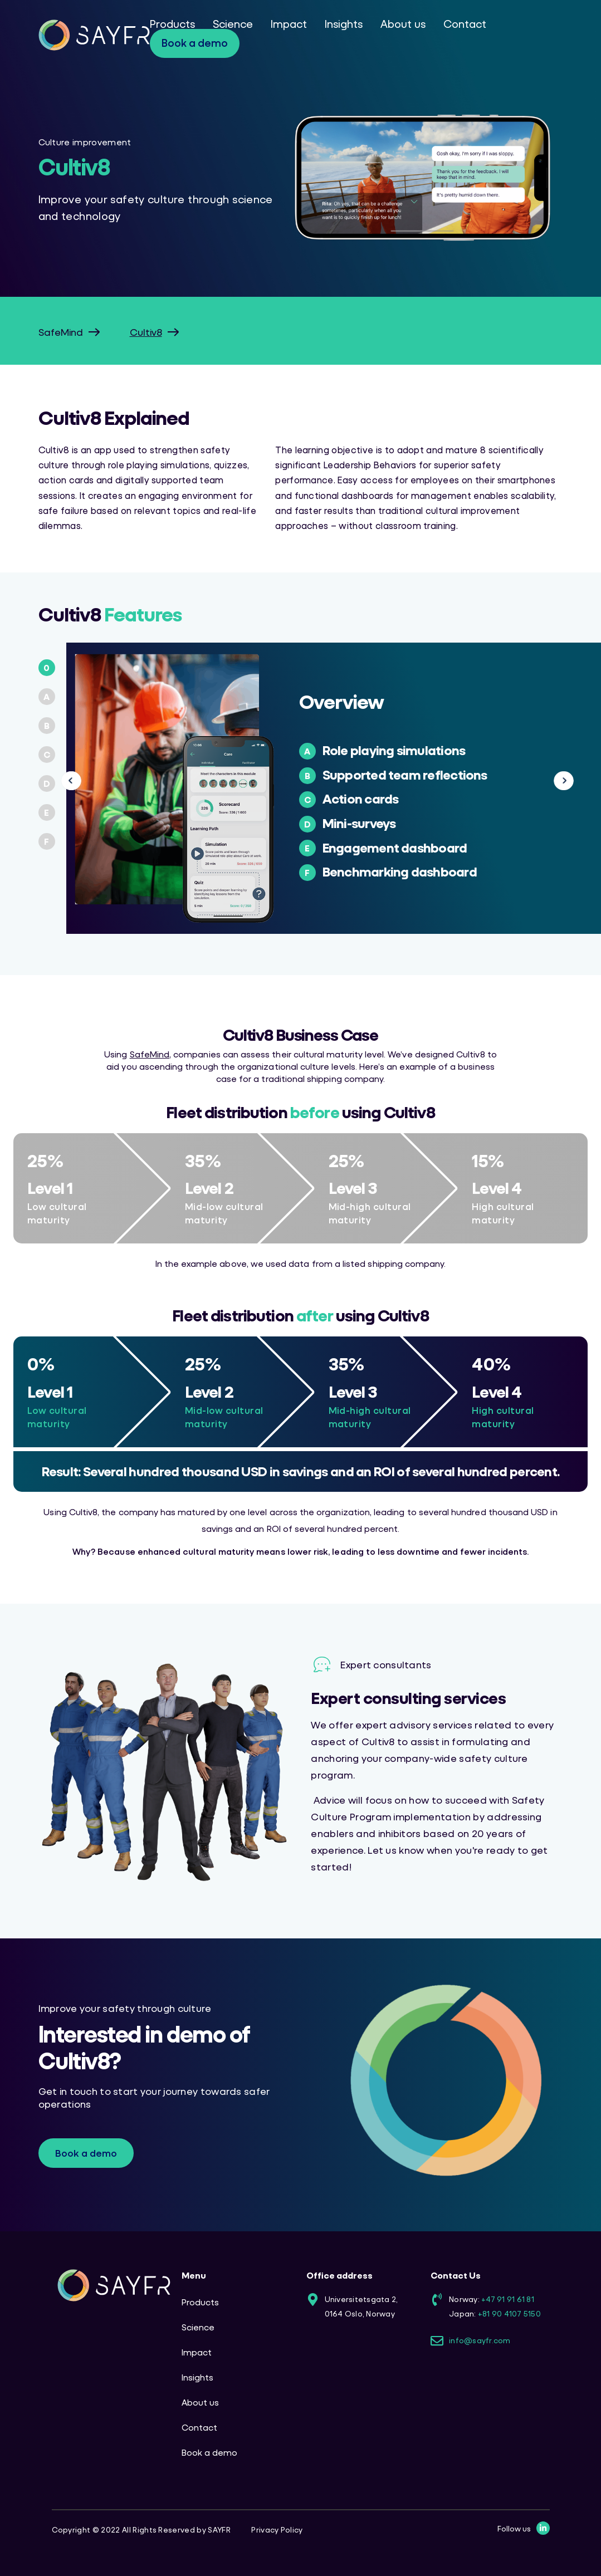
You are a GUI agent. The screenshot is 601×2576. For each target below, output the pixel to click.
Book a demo (86, 2153)
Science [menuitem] (233, 23)
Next (555, 781)
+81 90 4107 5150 (509, 2313)
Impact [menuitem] (289, 23)
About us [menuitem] (403, 23)
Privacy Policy (276, 2529)
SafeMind (60, 332)
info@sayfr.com (480, 2340)
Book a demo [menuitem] (195, 43)
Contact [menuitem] (464, 23)
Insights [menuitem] (344, 23)
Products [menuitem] (172, 23)
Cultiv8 (146, 332)
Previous (72, 781)
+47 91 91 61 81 (507, 2299)
